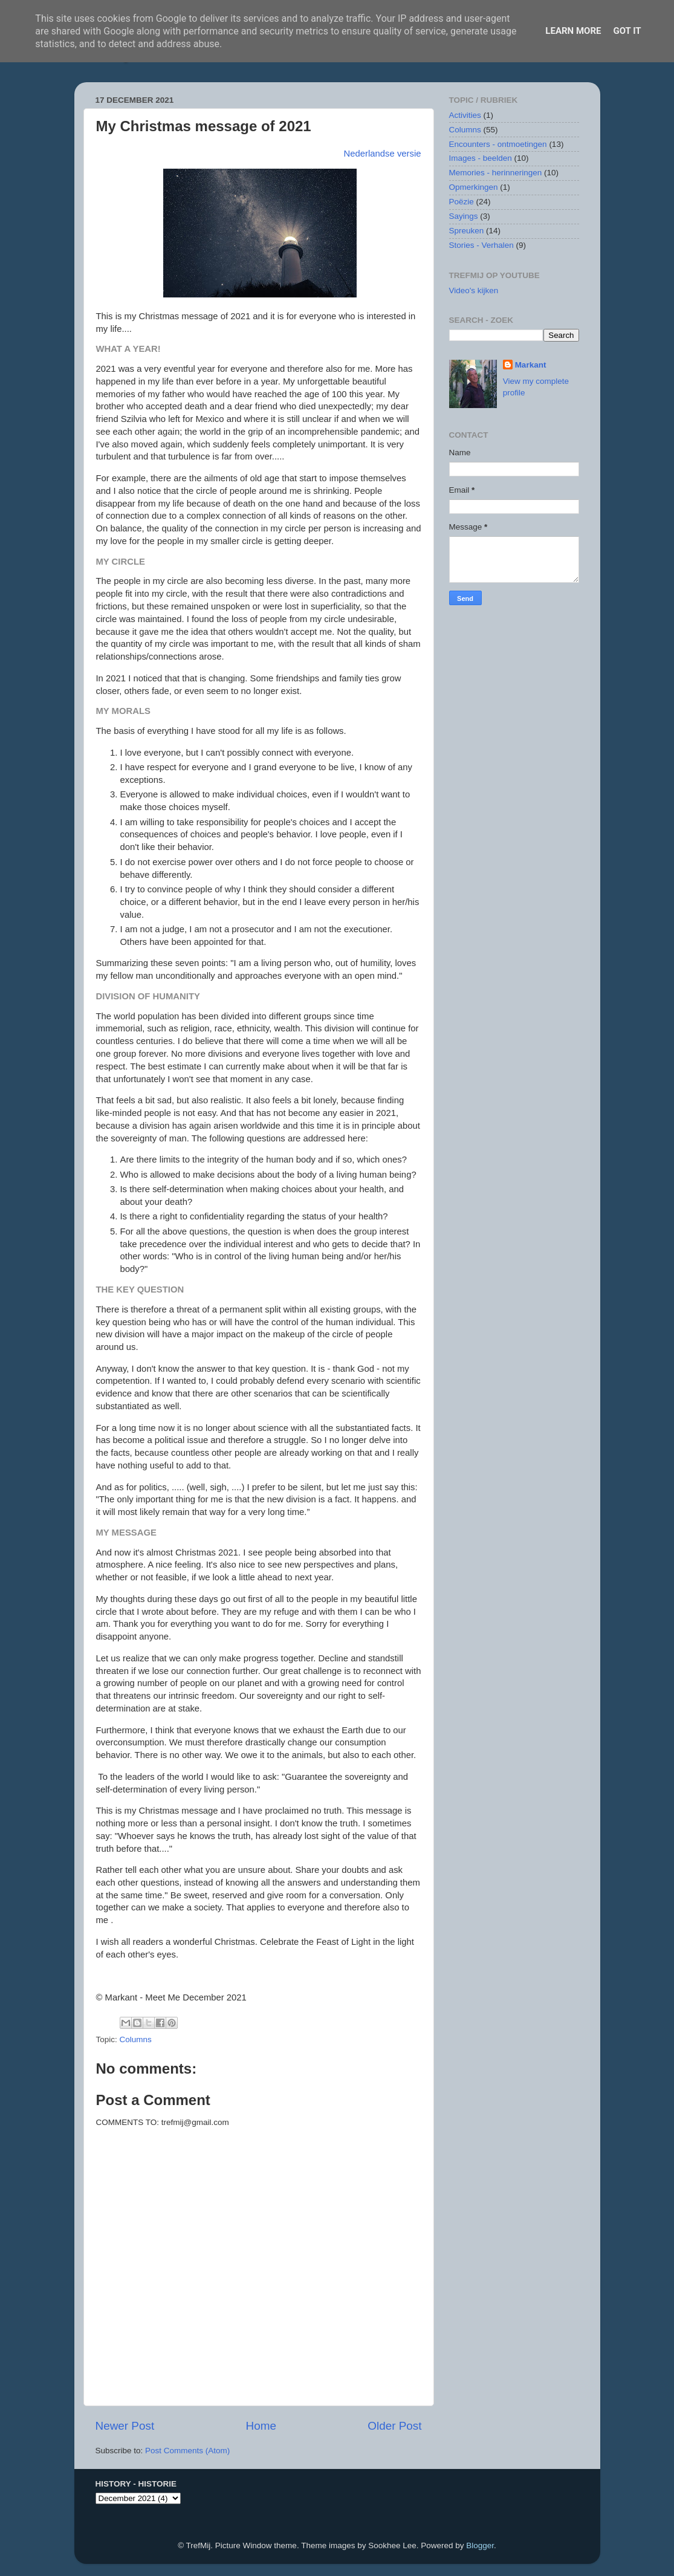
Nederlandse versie (382, 153)
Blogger (480, 2545)
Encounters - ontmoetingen (498, 144)
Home (261, 2425)
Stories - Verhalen (481, 245)
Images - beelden (480, 158)
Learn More (573, 30)
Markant (530, 364)
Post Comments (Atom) (187, 2450)
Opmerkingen (473, 187)
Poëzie (461, 201)
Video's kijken (474, 290)
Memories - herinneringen (495, 172)
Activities (465, 115)
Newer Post (125, 2425)
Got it (627, 30)
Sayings (463, 216)
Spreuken (466, 230)
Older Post (394, 2425)
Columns (136, 2039)
